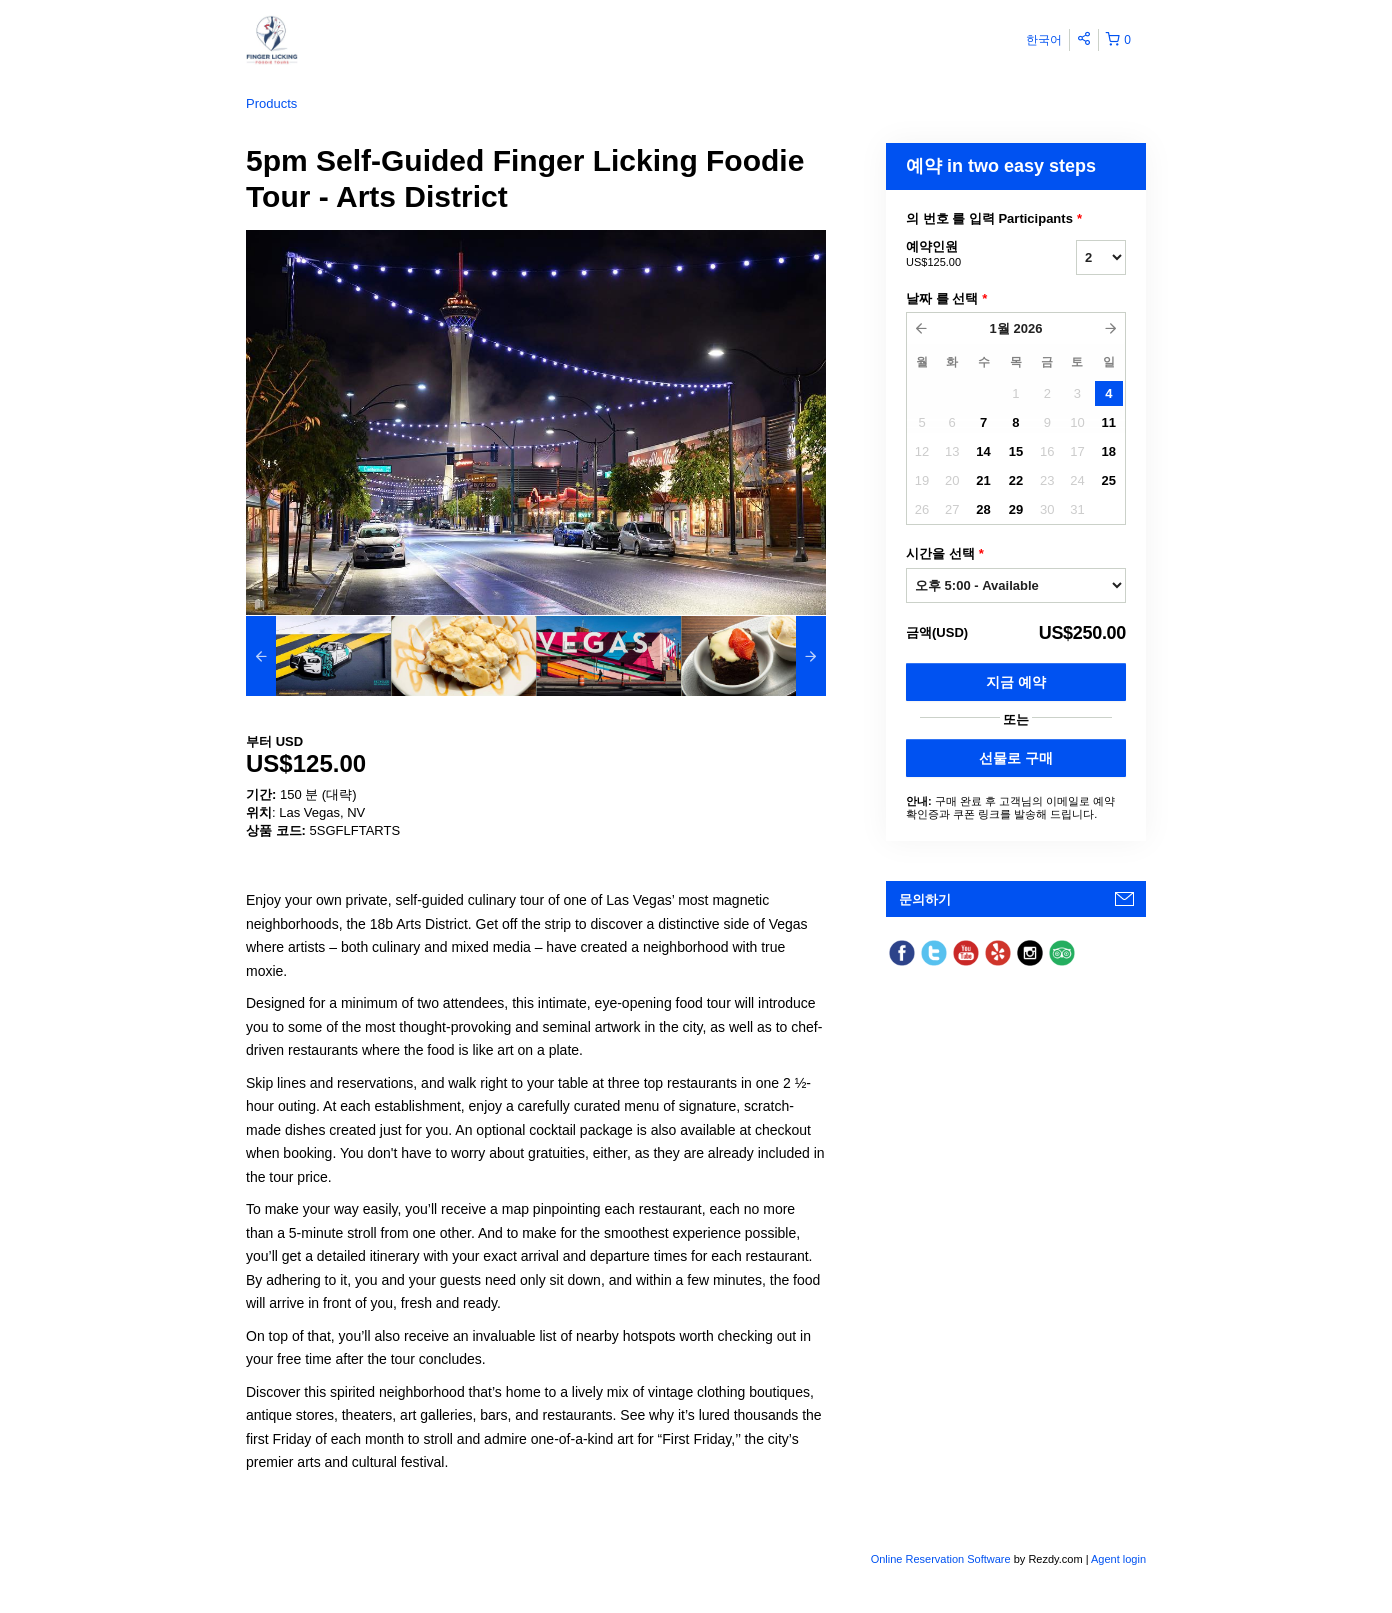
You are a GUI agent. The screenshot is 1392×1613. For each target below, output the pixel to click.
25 (1109, 480)
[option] (318, 656)
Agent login (1118, 1559)
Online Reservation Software (941, 1559)
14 (983, 451)
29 (1016, 509)
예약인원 (966, 255)
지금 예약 (1016, 682)
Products (271, 103)
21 (983, 480)
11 (1109, 422)
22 (1016, 480)
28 (983, 509)
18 (1109, 451)
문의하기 (925, 899)
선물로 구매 (1016, 758)
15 (1016, 451)
